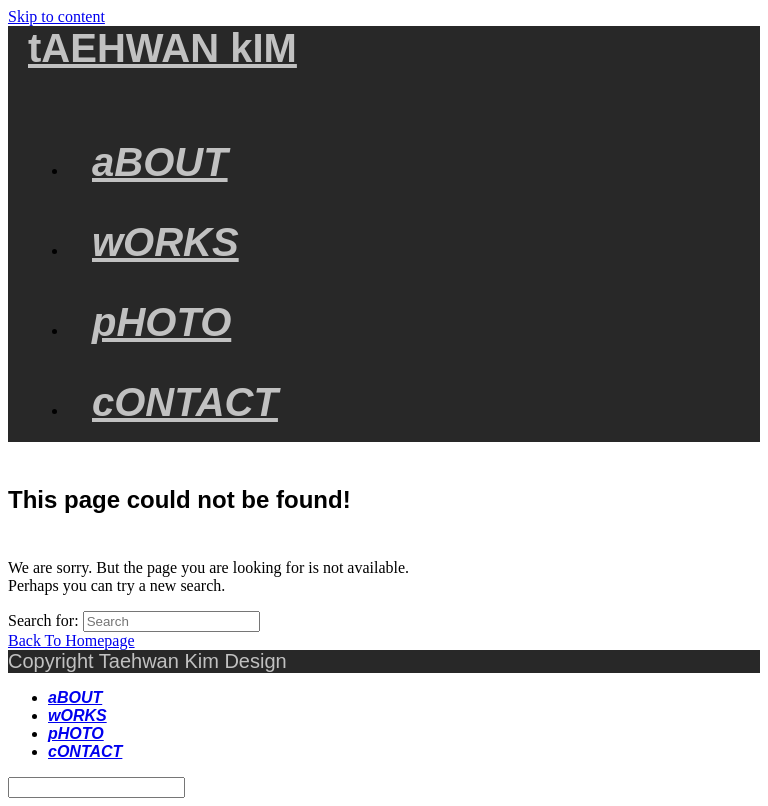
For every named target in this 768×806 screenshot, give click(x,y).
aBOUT (75, 697)
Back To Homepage (71, 640)
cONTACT (85, 751)
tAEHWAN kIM (162, 48)
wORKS (77, 715)
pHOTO (76, 733)
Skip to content (56, 16)
